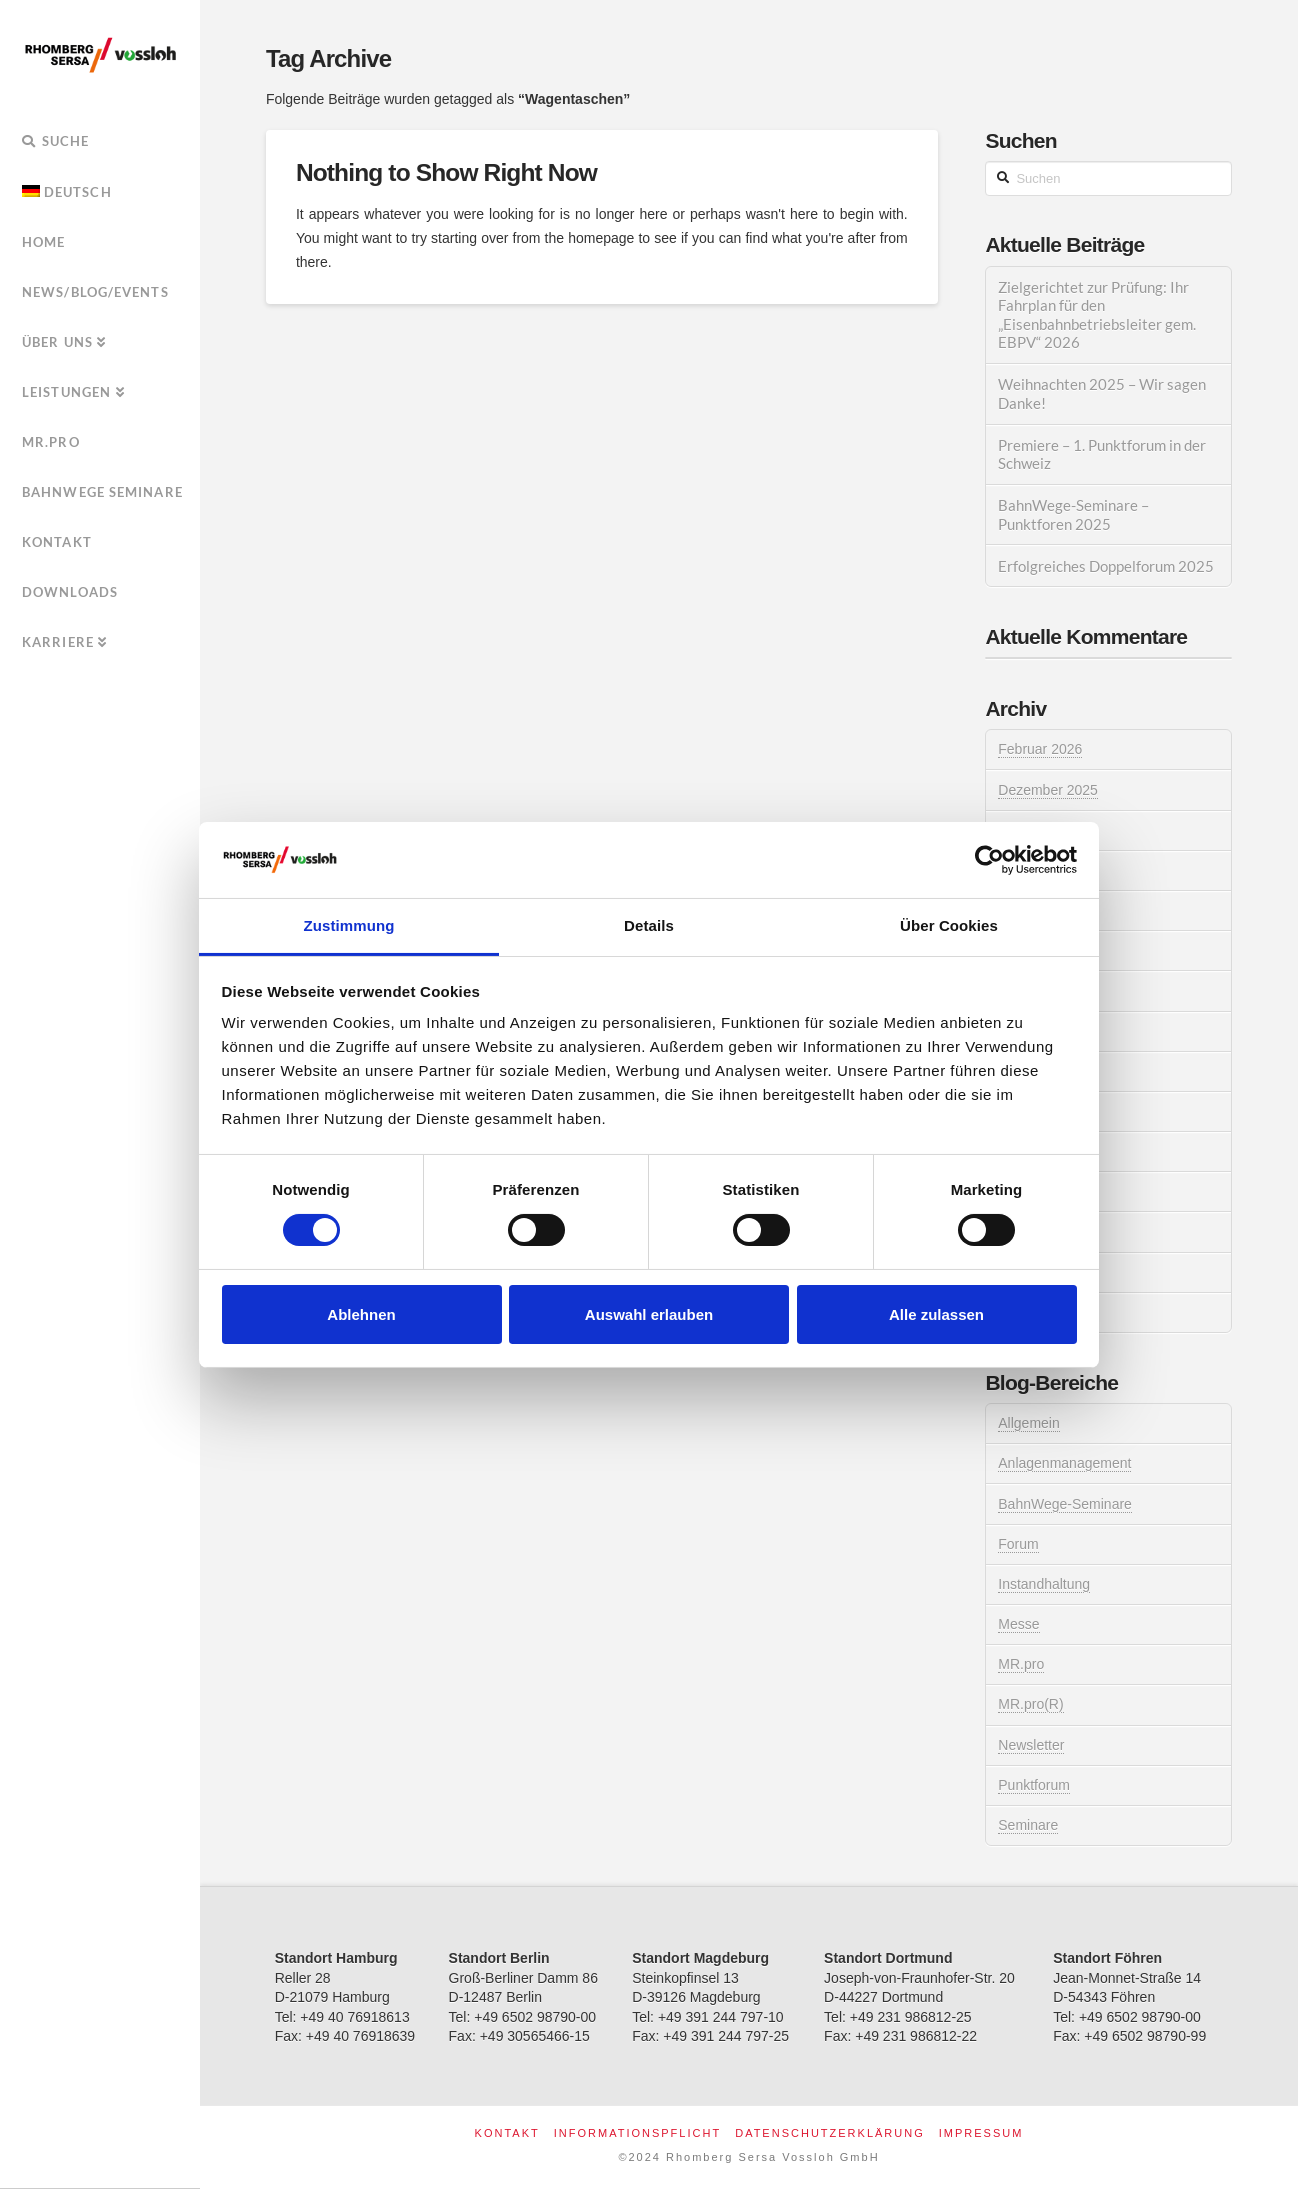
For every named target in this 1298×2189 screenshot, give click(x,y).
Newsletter (1031, 1745)
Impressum (981, 2133)
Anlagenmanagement (1064, 1463)
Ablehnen (361, 1314)
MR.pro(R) (1030, 1704)
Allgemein (1028, 1423)
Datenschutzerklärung (830, 2133)
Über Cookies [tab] (949, 925)
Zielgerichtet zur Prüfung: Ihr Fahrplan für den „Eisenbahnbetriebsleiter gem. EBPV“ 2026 (1097, 315)
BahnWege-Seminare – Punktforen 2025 (1073, 514)
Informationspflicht (637, 2133)
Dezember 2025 (1048, 790)
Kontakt (507, 2133)
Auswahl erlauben (649, 1314)
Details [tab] (649, 925)
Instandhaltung (1044, 1584)
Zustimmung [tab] (349, 925)
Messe (1018, 1624)
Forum (1018, 1544)
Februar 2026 (1040, 749)
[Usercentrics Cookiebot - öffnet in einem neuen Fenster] (989, 860)
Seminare (1028, 1825)
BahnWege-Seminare (1065, 1504)
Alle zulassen (936, 1314)
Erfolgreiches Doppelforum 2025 (1106, 566)
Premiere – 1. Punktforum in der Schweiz (1102, 454)
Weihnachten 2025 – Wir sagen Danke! (1102, 393)
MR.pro (1021, 1664)
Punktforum (1034, 1785)
